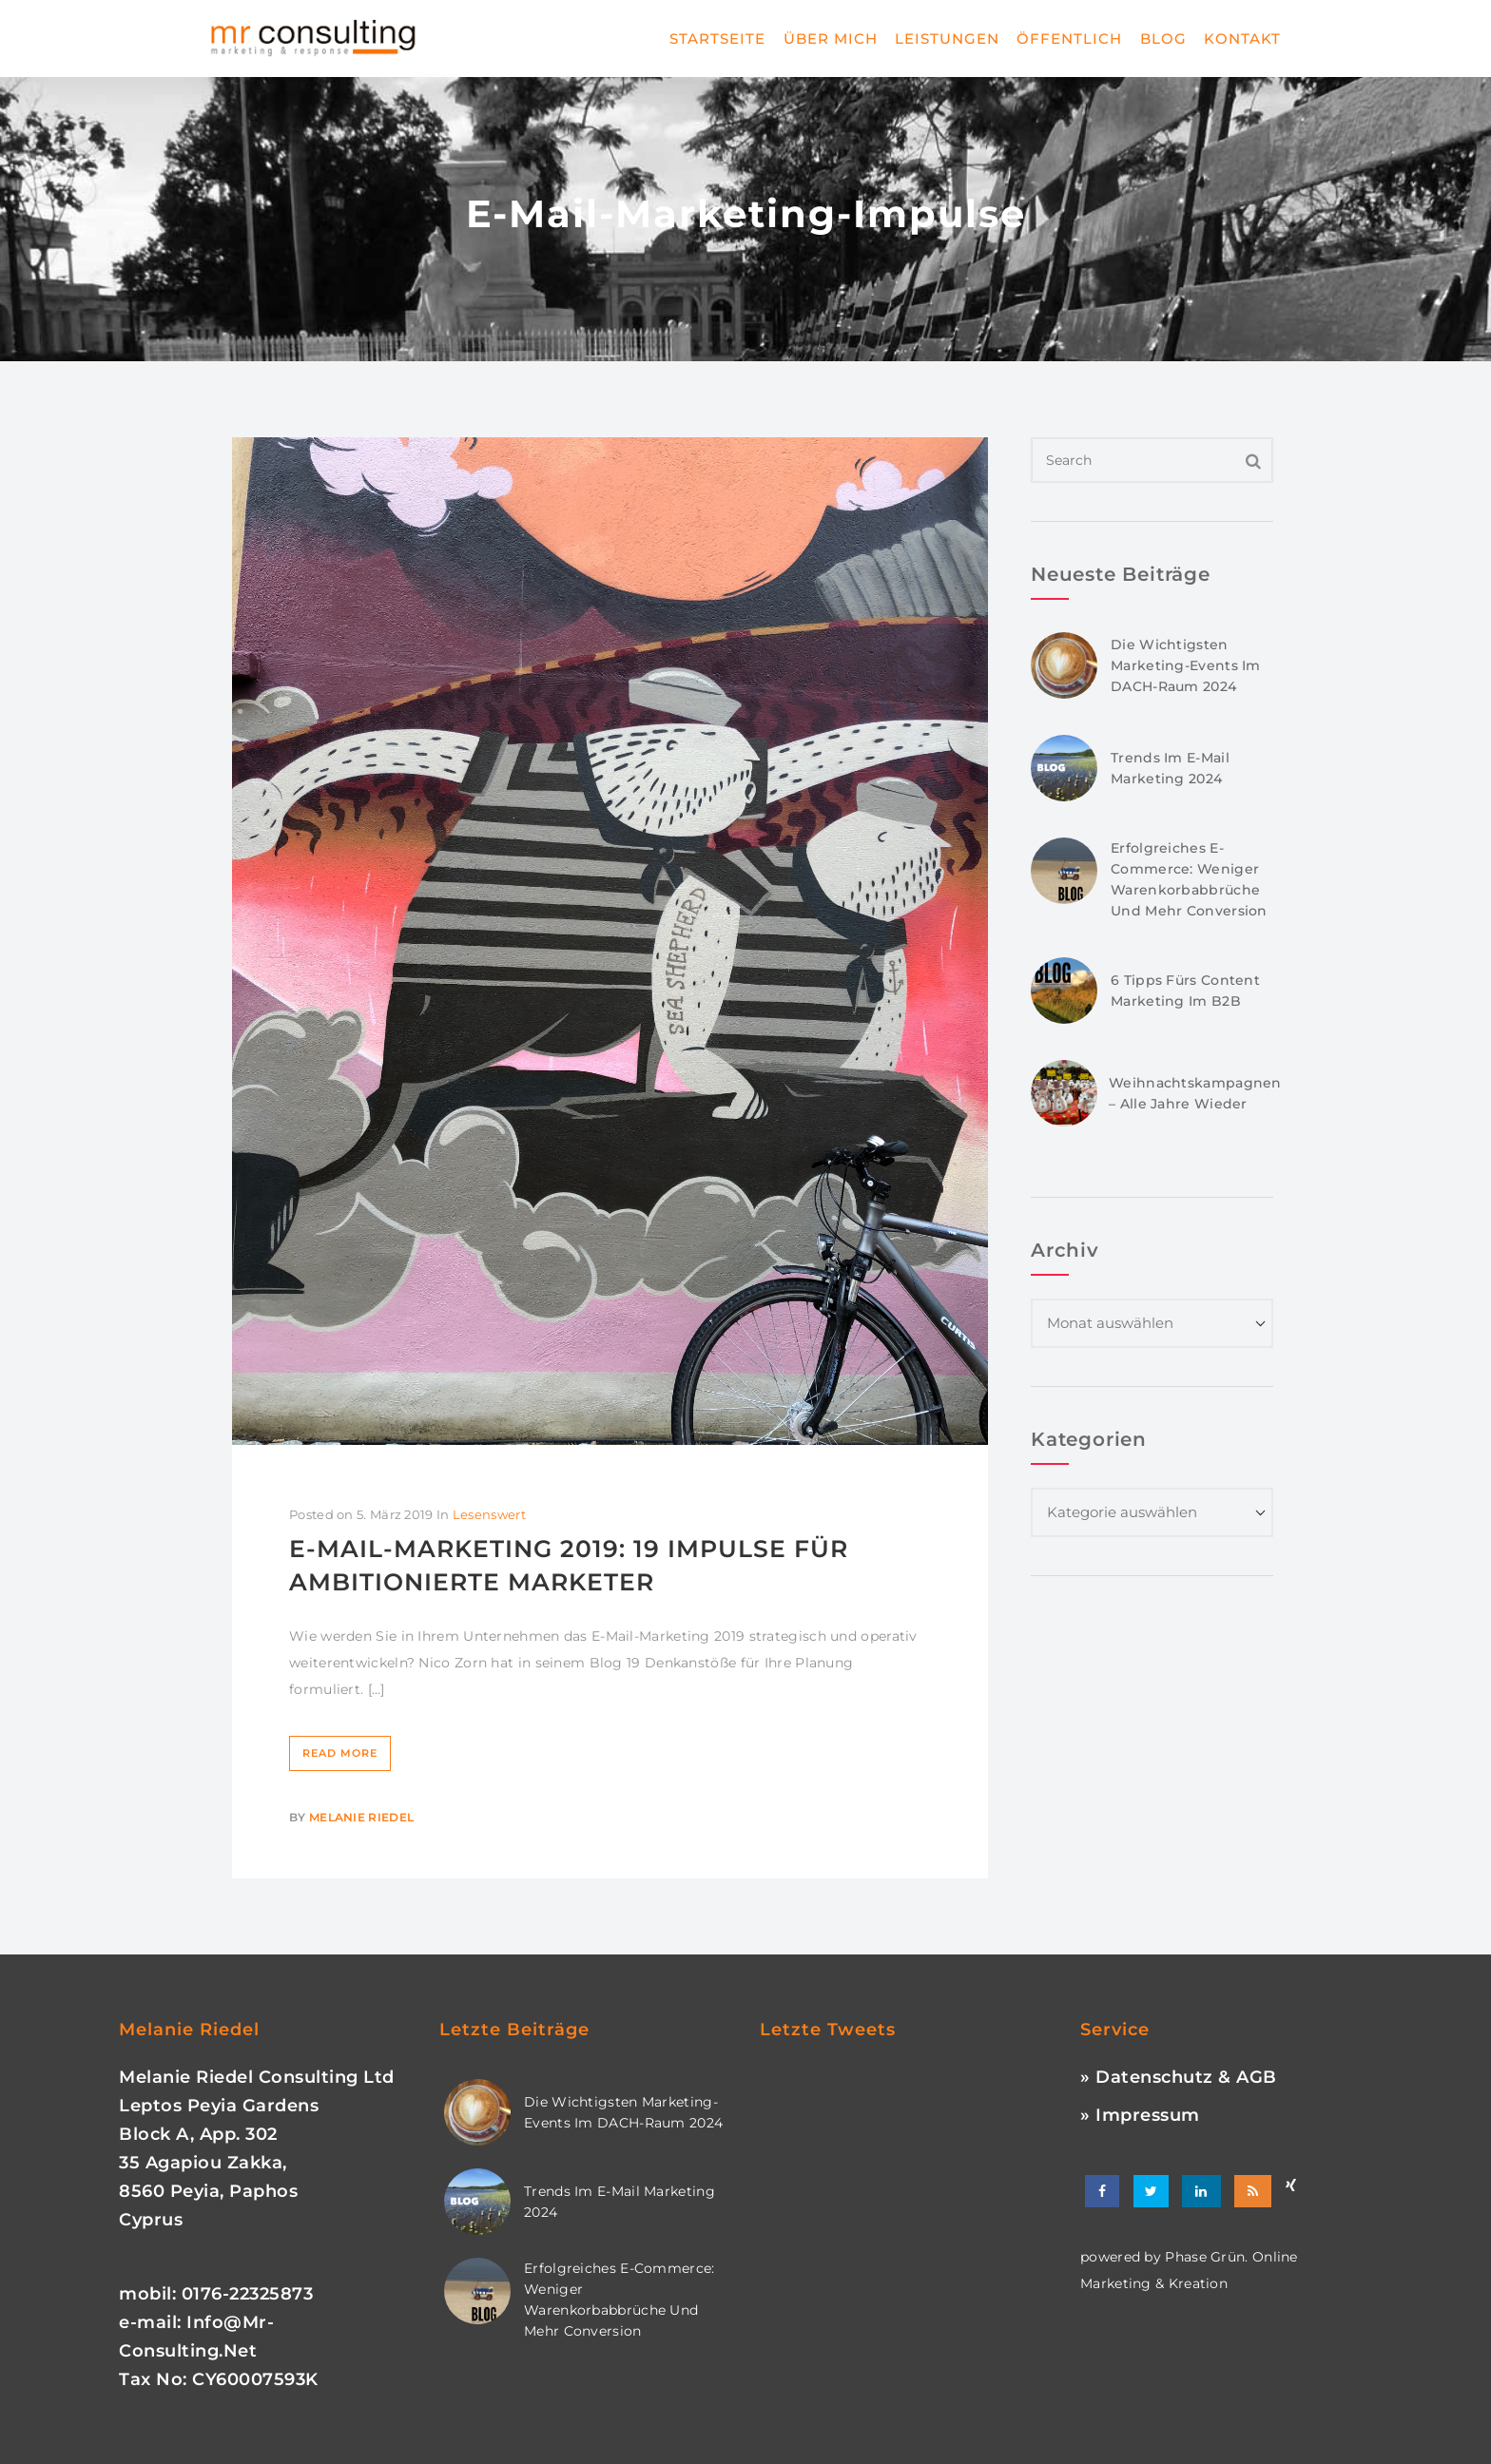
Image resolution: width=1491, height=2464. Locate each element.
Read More (340, 1753)
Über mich (831, 38)
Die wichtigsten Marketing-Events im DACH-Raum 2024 (1186, 665)
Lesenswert (489, 1514)
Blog (1163, 38)
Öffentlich (1069, 38)
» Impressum (1140, 2115)
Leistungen (947, 38)
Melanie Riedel (361, 1817)
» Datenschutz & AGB (1178, 2077)
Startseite (717, 38)
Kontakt (1242, 38)
